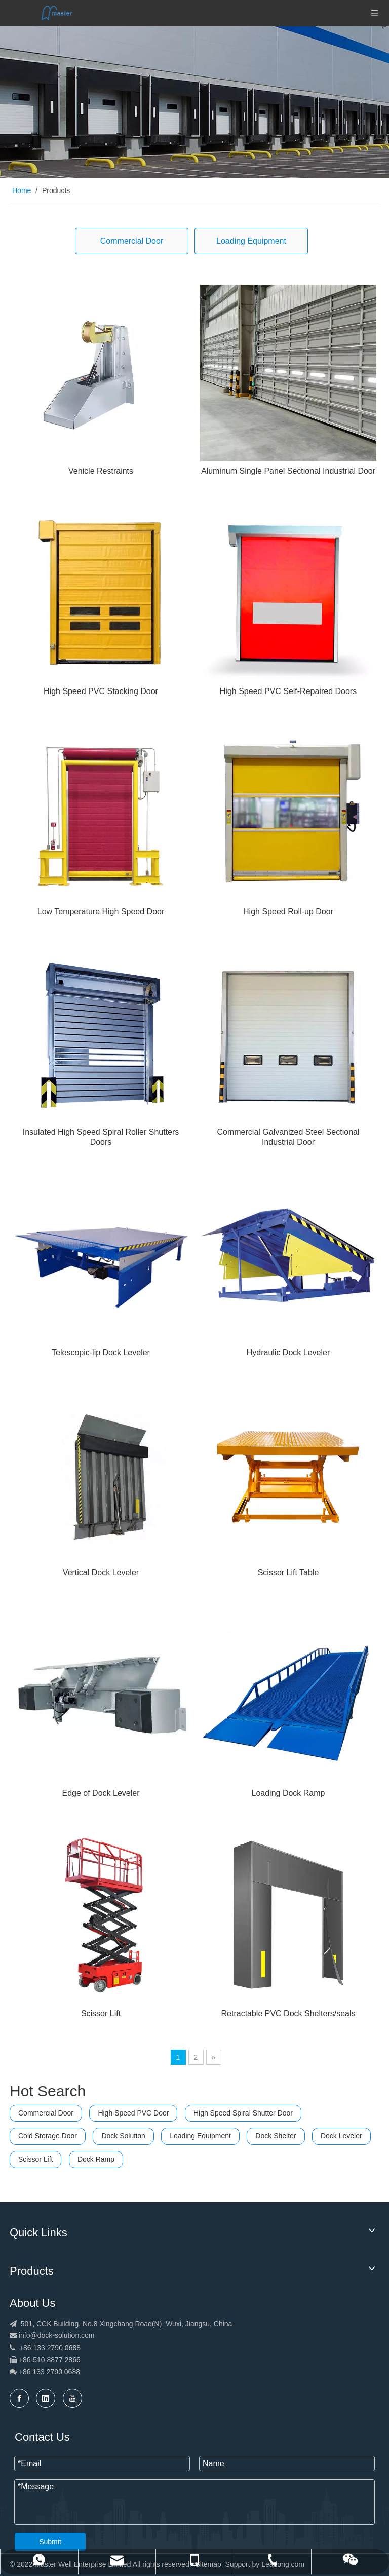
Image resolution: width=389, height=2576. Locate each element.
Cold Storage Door (47, 2136)
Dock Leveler (341, 2136)
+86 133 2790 (41, 2372)
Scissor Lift (101, 2013)
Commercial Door (131, 241)
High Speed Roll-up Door (288, 911)
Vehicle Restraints (100, 471)
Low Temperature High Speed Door (101, 911)
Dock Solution (123, 2136)
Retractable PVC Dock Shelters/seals (288, 2013)
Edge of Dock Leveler (101, 1793)
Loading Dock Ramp (288, 1793)
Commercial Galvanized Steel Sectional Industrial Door (288, 1137)
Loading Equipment (251, 241)
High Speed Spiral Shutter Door (243, 2113)
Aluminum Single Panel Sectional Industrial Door (288, 471)
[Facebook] (19, 2398)
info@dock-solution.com (57, 2335)
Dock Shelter (275, 2136)
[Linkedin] (45, 2398)
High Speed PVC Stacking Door (101, 691)
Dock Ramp (95, 2159)
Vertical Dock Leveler (101, 1572)
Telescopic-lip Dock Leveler (101, 1352)
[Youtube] (72, 2398)
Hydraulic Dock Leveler (288, 1352)
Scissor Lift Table (288, 1572)
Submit (50, 2541)
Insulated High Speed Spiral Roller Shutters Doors (101, 1137)
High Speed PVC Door (133, 2113)
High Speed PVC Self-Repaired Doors (288, 691)
